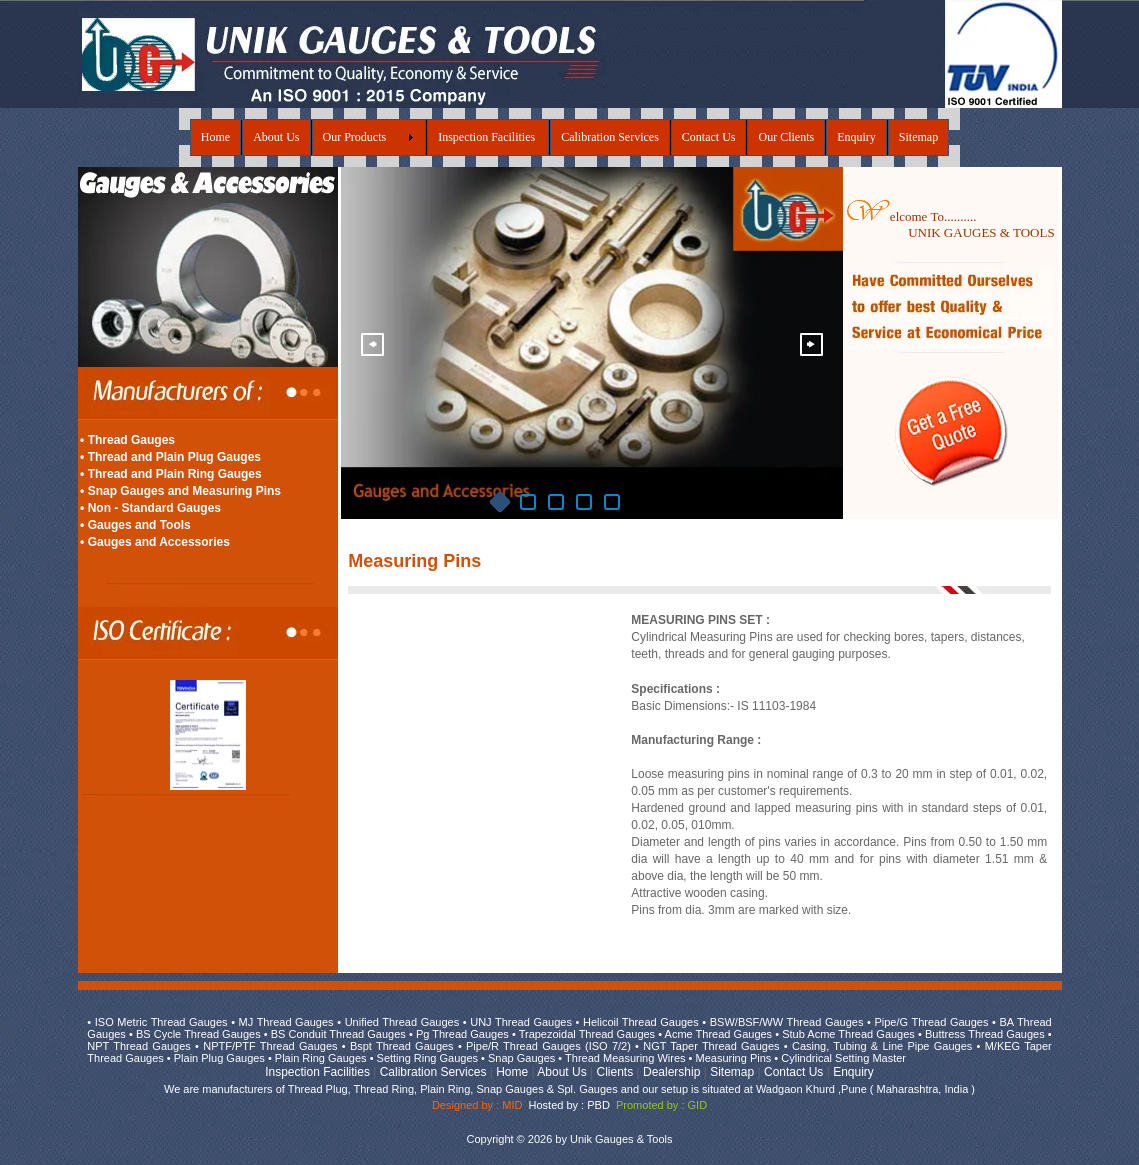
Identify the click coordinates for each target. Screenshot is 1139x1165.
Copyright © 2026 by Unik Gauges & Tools (569, 1139)
